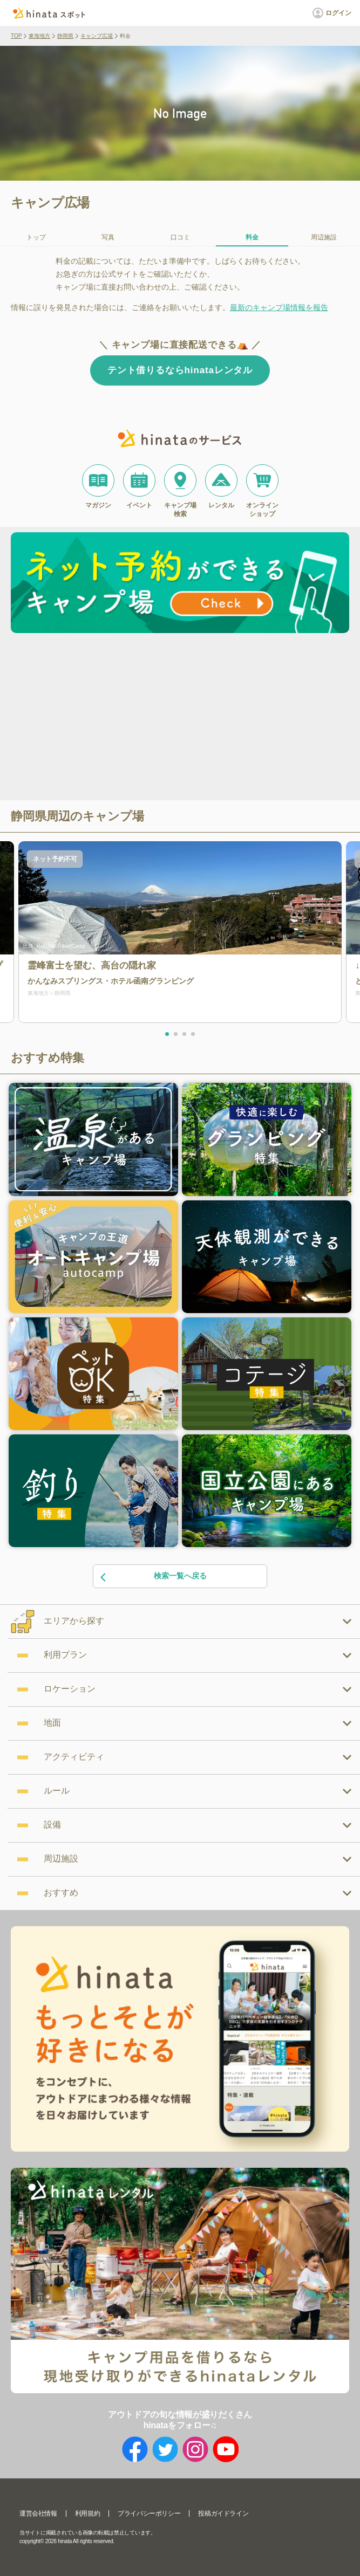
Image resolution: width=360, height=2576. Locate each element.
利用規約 (87, 2513)
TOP (16, 36)
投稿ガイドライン (223, 2513)
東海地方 (39, 36)
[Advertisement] (90, 718)
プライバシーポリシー (149, 2513)
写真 (107, 237)
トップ (36, 237)
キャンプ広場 (96, 36)
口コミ (180, 237)
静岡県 (65, 36)
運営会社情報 (38, 2513)
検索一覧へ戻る (153, 1576)
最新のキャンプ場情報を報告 (279, 307)
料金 (252, 237)
